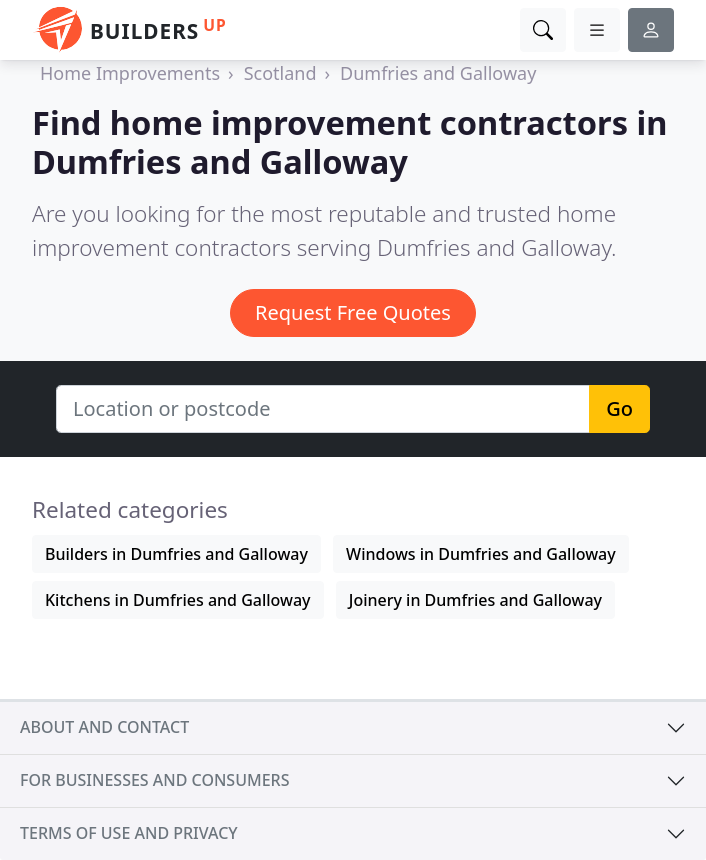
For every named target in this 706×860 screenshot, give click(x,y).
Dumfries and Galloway (438, 73)
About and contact (104, 727)
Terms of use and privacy (129, 833)
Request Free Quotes (353, 312)
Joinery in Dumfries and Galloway (475, 600)
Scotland (280, 73)
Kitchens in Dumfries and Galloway (178, 600)
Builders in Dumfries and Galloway (176, 554)
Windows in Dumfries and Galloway (481, 554)
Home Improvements (130, 73)
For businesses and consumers (154, 780)
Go (619, 408)
